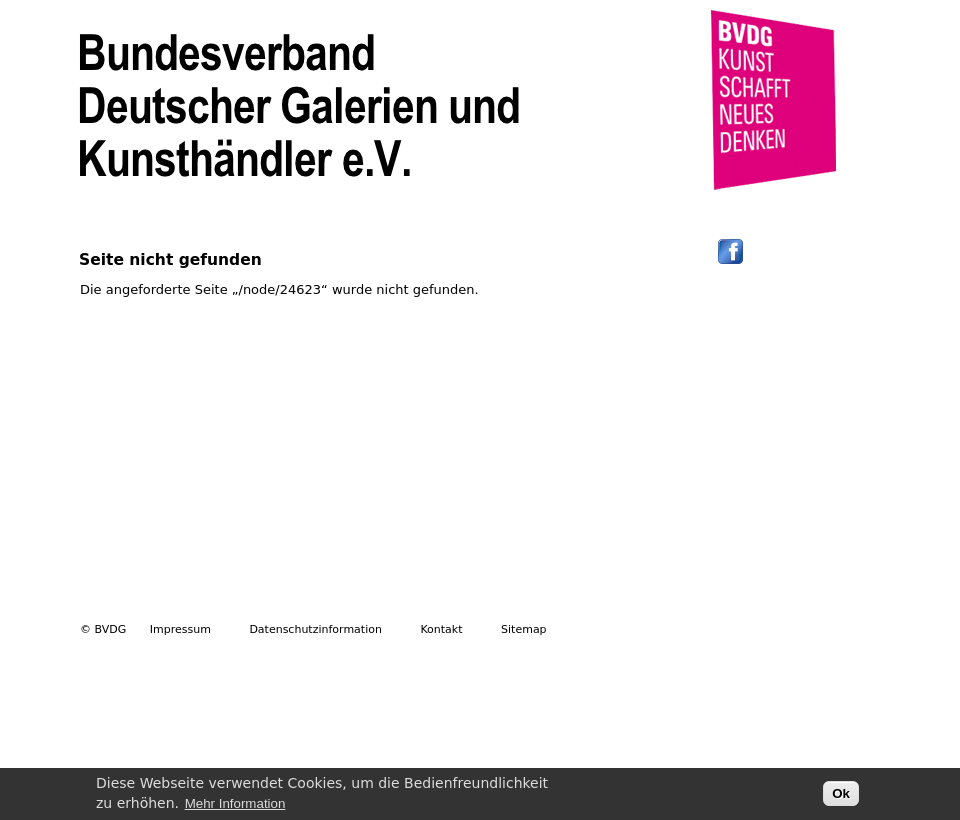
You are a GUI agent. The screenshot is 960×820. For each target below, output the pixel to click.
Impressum (180, 629)
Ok (841, 797)
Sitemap (524, 629)
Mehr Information (235, 807)
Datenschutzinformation (315, 629)
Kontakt (441, 629)
